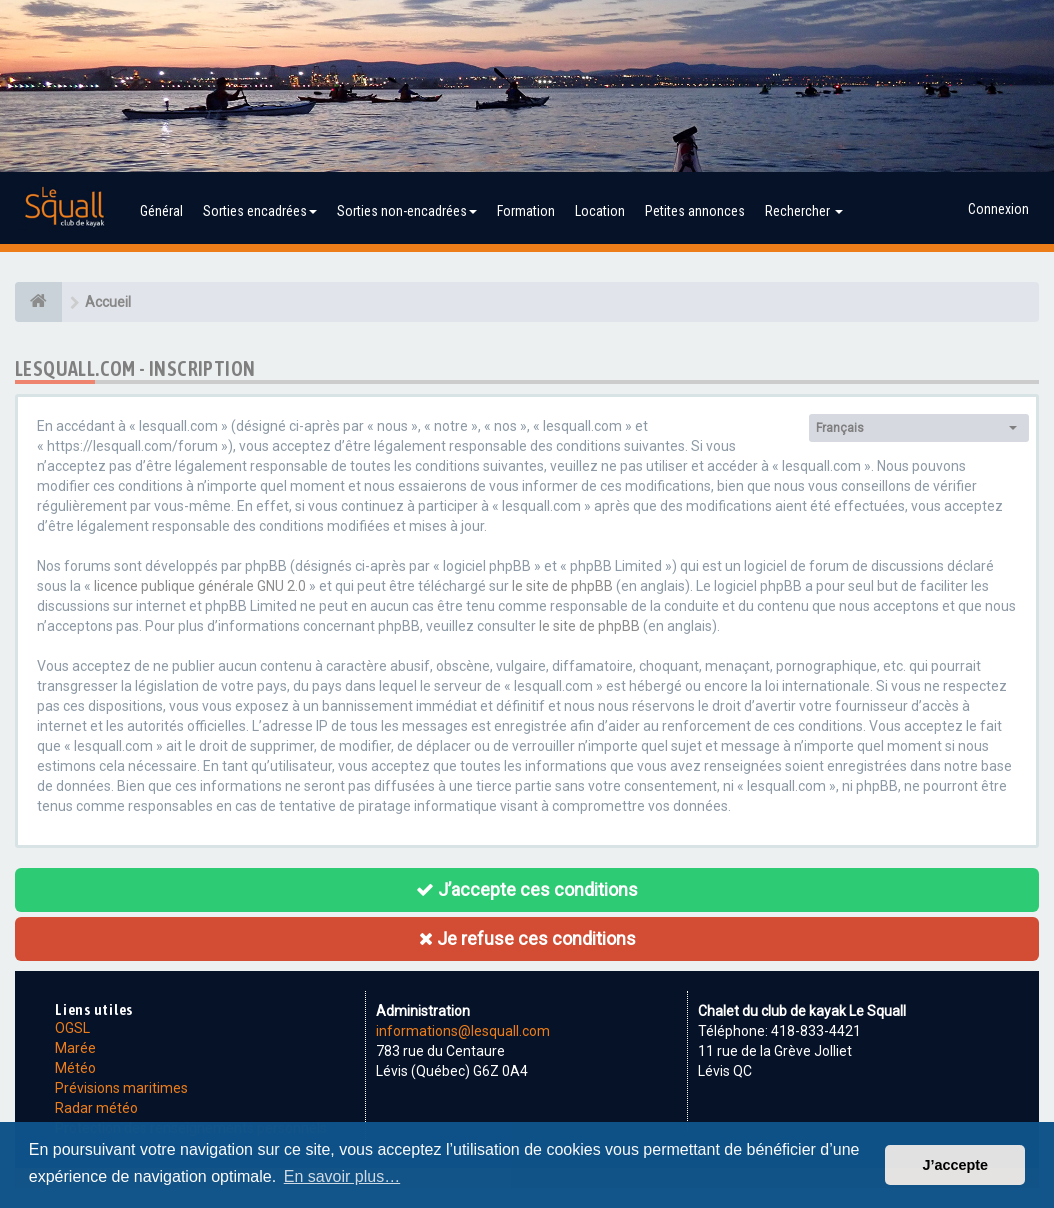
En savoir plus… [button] (342, 1176)
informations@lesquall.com (463, 1031)
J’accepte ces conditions (527, 889)
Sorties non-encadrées (407, 211)
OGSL (72, 1028)
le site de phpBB (562, 586)
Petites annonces (695, 211)
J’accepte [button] (955, 1165)
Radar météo (96, 1108)
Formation (526, 211)
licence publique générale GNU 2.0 (200, 586)
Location (600, 211)
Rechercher (804, 211)
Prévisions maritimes (121, 1088)
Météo (75, 1068)
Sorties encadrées (260, 211)
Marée (75, 1048)
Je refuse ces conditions (527, 938)
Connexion (998, 209)
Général (161, 211)
